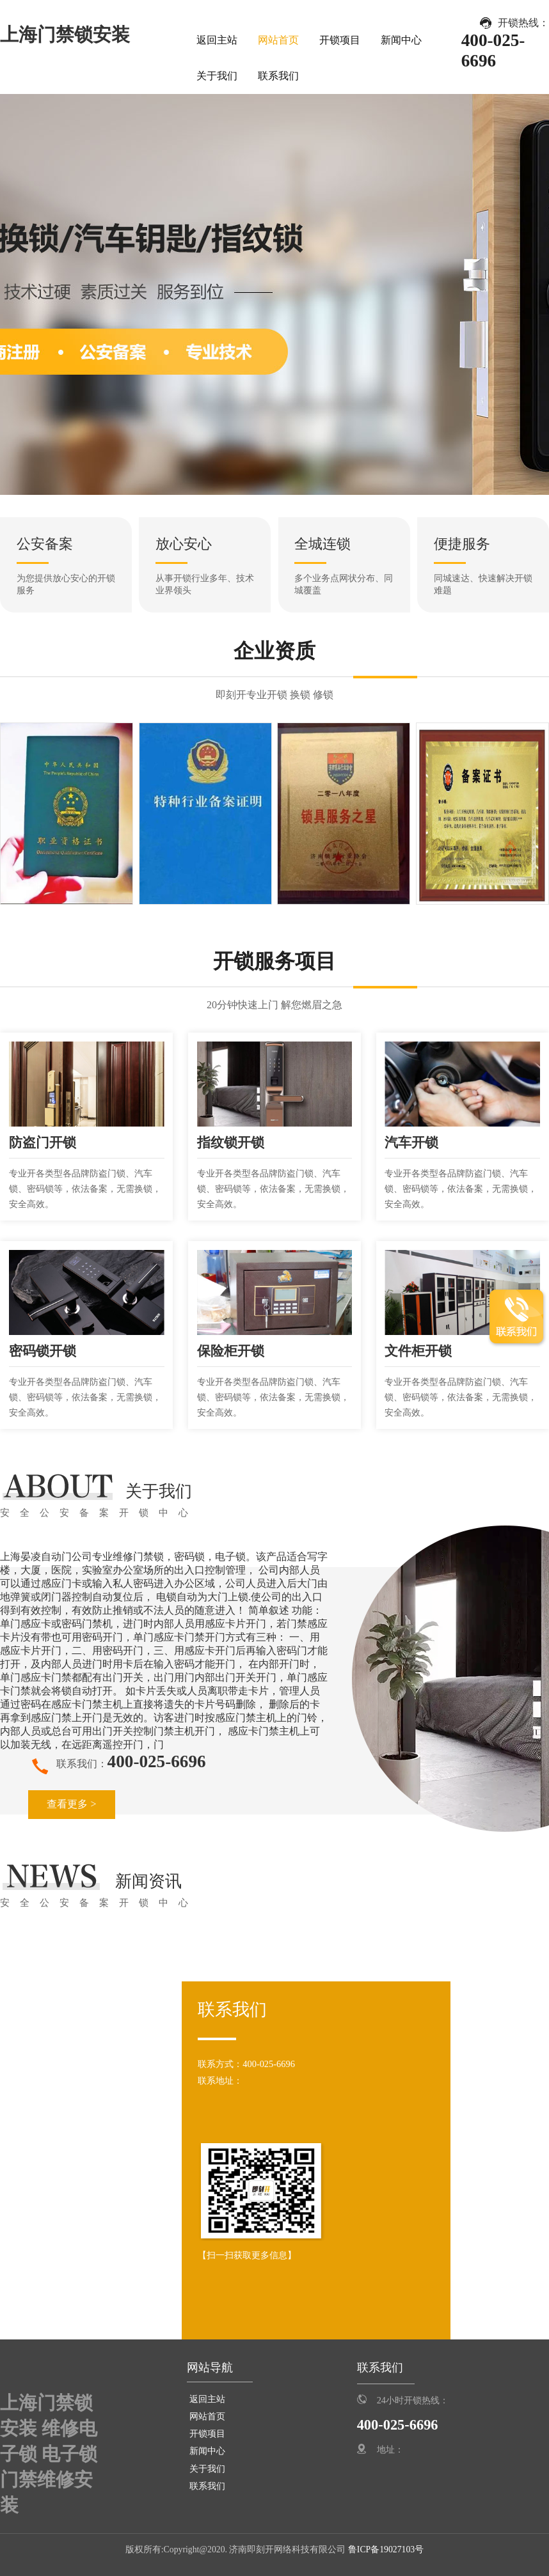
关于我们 (216, 75)
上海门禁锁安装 (65, 34)
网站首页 (278, 40)
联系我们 (278, 75)
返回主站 (216, 40)
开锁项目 (339, 40)
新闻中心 (401, 40)
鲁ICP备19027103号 (385, 2549)
